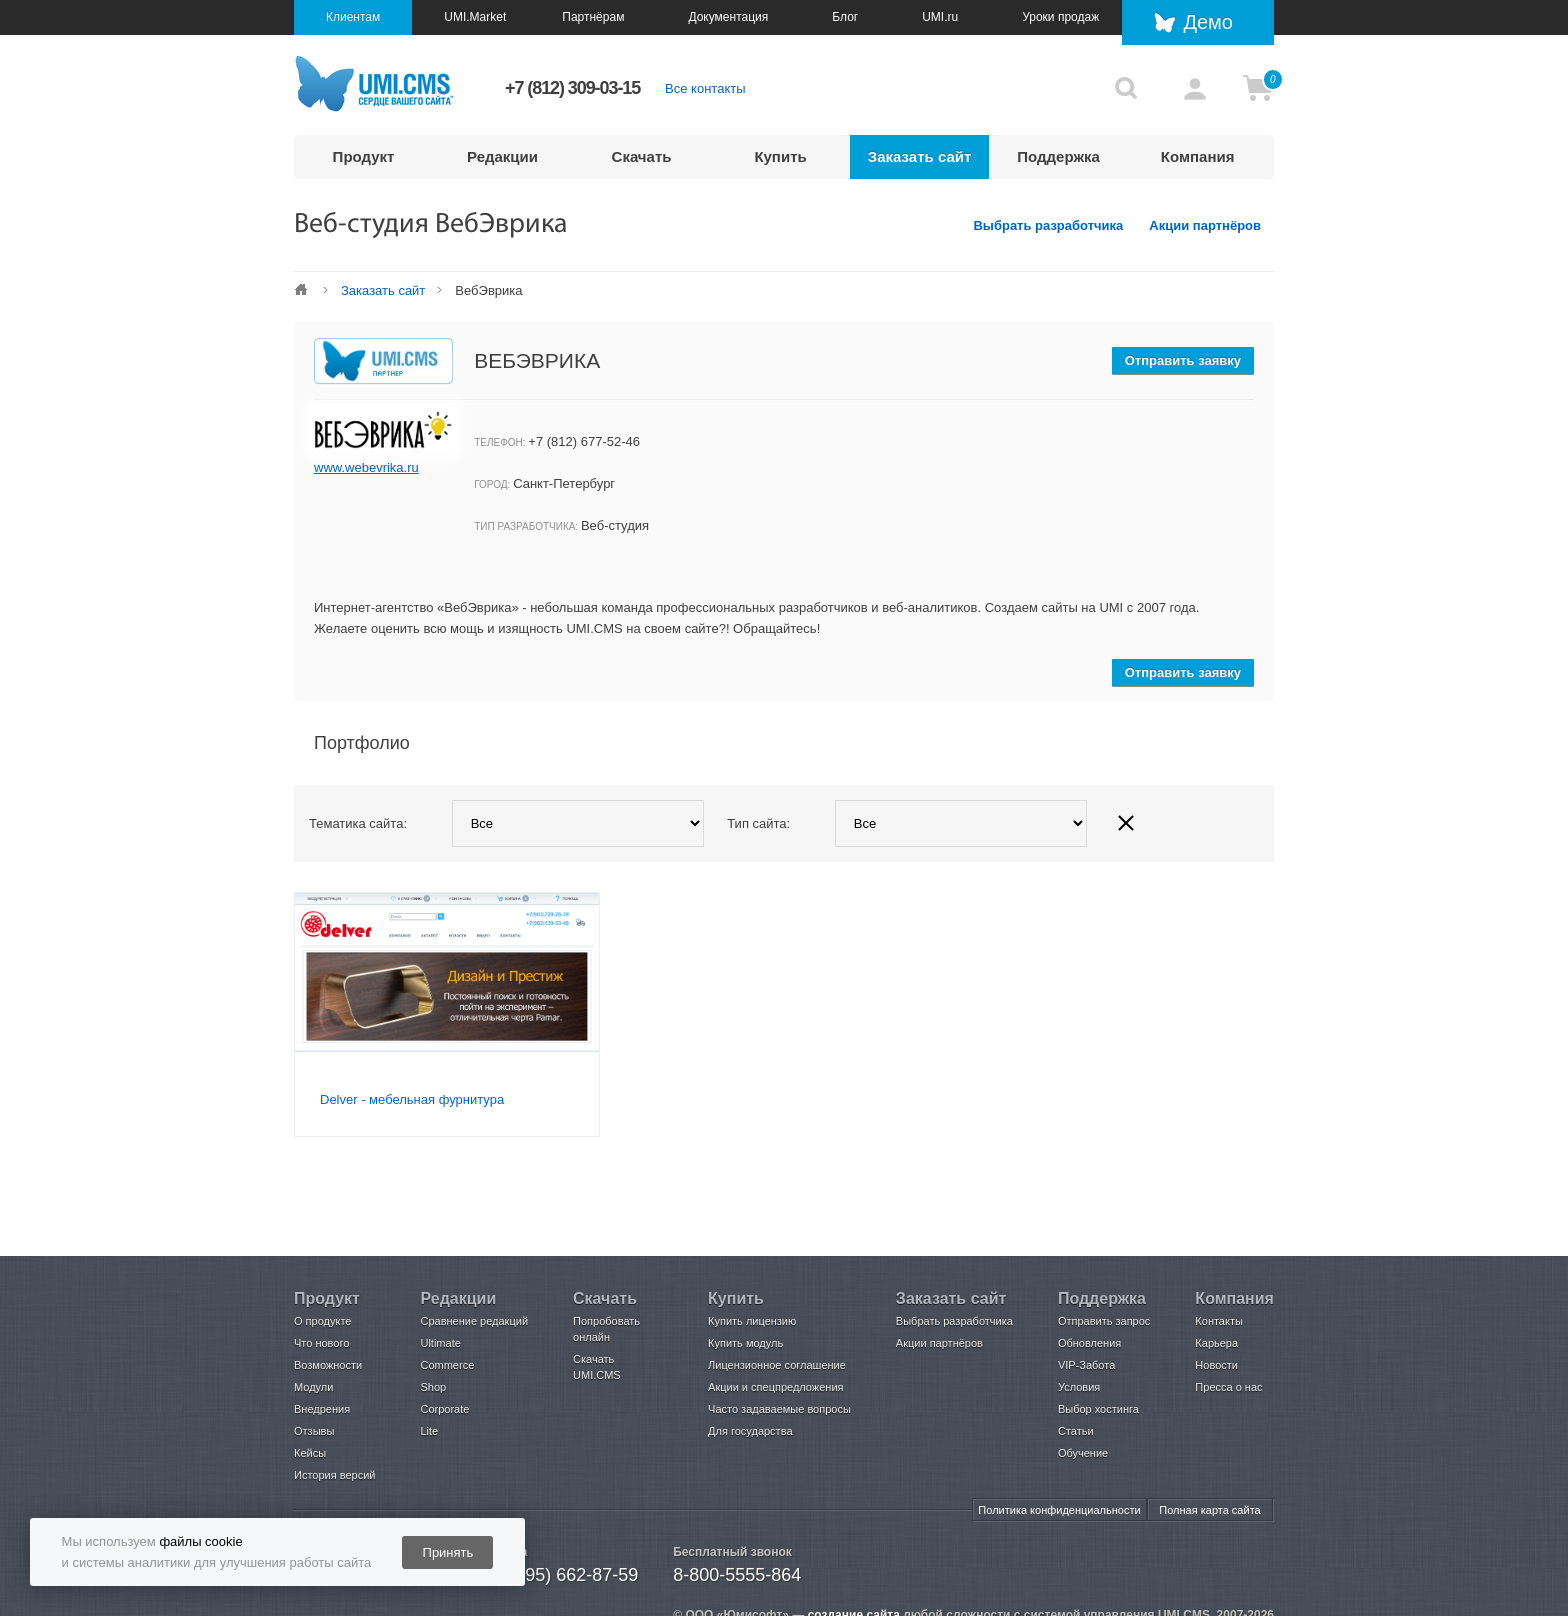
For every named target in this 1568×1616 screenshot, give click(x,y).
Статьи (1076, 1431)
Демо (1208, 22)
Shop (433, 1387)
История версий (334, 1475)
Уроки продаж (1060, 17)
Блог (845, 17)
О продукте (322, 1321)
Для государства (750, 1431)
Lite (429, 1431)
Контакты (1219, 1321)
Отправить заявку (1183, 360)
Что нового (321, 1343)
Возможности (328, 1365)
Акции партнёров (1205, 225)
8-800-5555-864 (737, 1575)
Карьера (1216, 1343)
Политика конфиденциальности (1059, 1510)
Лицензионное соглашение (777, 1365)
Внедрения (322, 1409)
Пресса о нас (1228, 1387)
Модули (313, 1387)
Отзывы (314, 1431)
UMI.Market (475, 17)
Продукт (364, 156)
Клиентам (353, 17)
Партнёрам (593, 17)
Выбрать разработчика (1048, 225)
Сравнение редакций (474, 1321)
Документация (728, 17)
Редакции (502, 156)
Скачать (642, 156)
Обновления (1089, 1343)
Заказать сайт (920, 156)
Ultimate (440, 1343)
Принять (448, 1552)
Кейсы (310, 1453)
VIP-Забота (1086, 1365)
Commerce (447, 1365)
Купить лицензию (752, 1321)
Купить (780, 156)
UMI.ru (940, 17)
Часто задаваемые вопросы (779, 1409)
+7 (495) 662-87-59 (561, 1575)
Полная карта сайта (1209, 1510)
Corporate (444, 1409)
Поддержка (1058, 156)
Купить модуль (745, 1343)
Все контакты (705, 88)
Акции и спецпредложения (775, 1387)
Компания (1198, 156)
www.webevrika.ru (366, 467)
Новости (1216, 1365)
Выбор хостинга (1098, 1409)
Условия (1079, 1387)
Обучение (1083, 1453)
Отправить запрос (1104, 1321)
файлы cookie (200, 1541)
